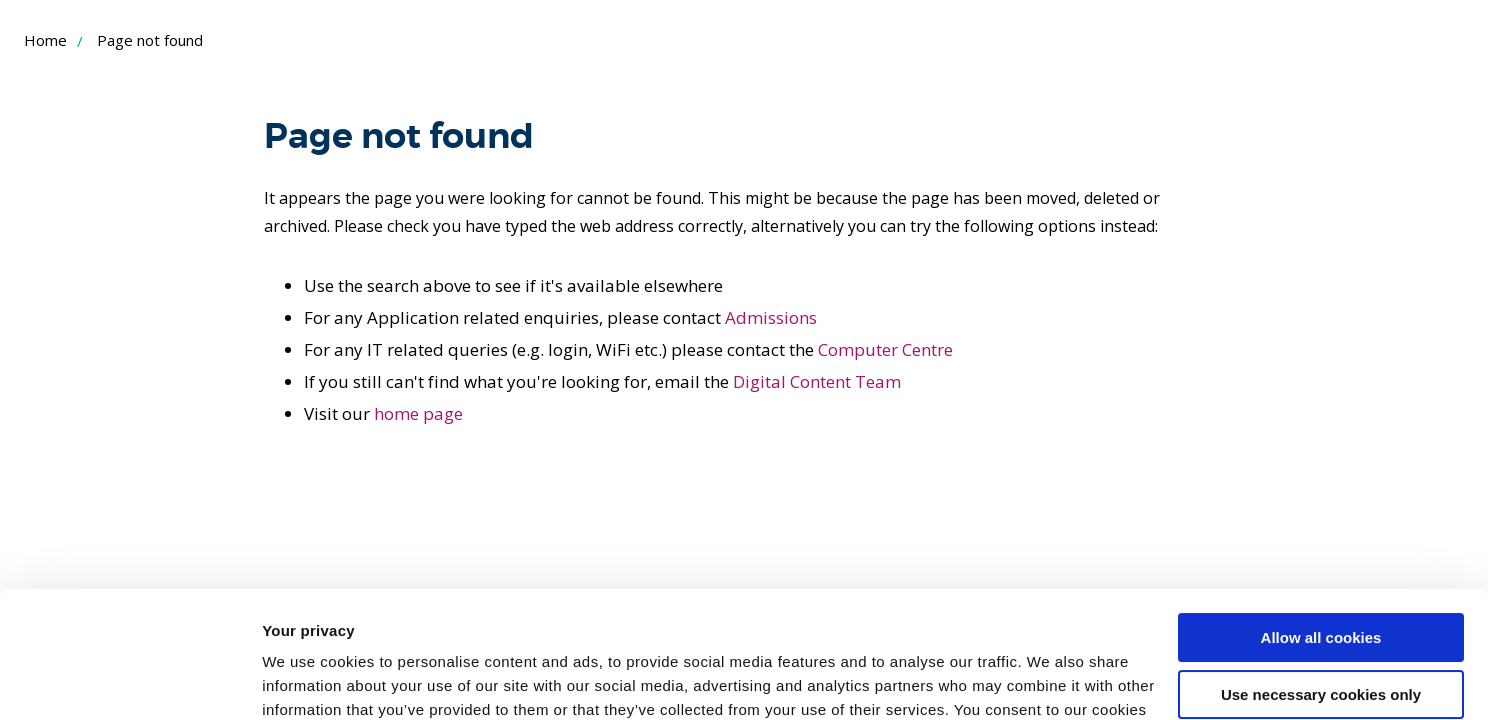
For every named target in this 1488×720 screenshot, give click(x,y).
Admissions (771, 317)
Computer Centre (885, 349)
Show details (308, 680)
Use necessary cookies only (1321, 585)
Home (45, 40)
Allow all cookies (1321, 529)
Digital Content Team (817, 381)
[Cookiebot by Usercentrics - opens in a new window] (129, 681)
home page (418, 413)
